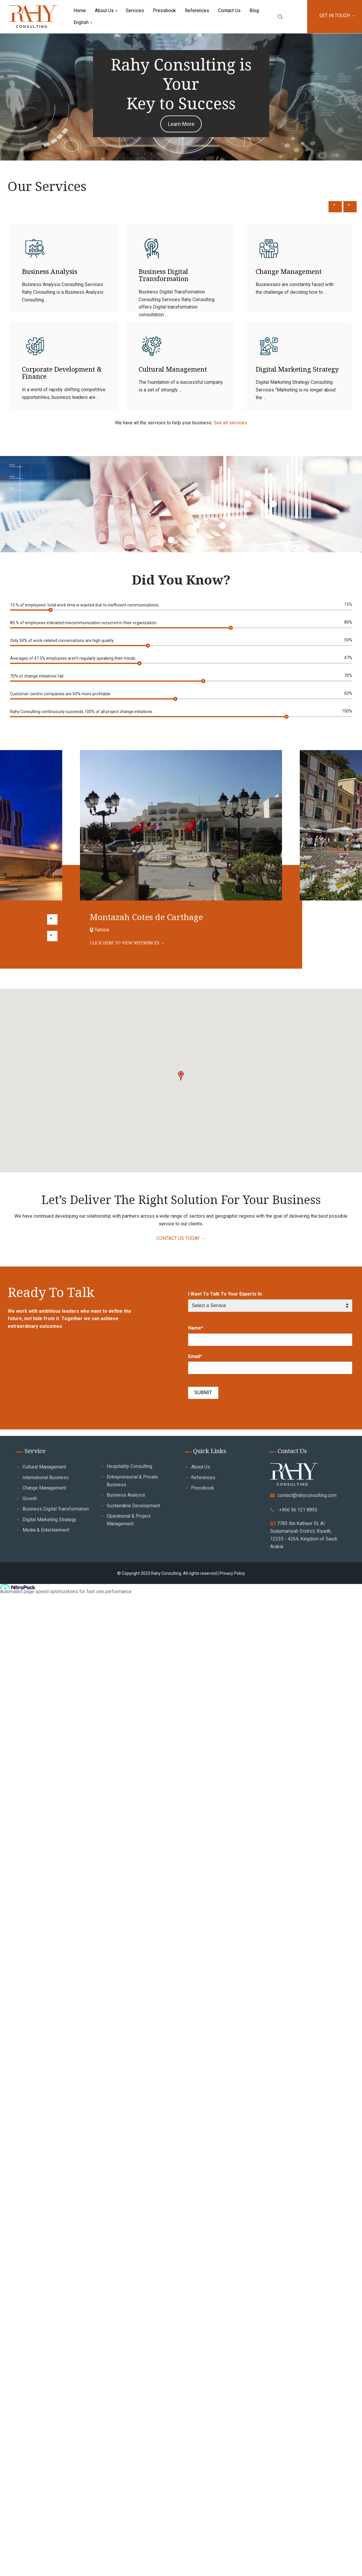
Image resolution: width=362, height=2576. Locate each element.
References (203, 1477)
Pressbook (202, 1488)
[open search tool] (280, 17)
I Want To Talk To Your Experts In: (225, 1294)
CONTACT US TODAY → (181, 1238)
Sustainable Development (133, 1505)
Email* (195, 1356)
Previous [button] (335, 201)
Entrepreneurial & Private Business (132, 1480)
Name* (195, 1328)
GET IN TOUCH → (337, 15)
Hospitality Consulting (129, 1466)
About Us (200, 1467)
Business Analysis (49, 271)
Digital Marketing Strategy (297, 369)
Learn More (181, 124)
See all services (230, 423)
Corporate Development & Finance (62, 373)
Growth (30, 1498)
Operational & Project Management (128, 1520)
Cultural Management (173, 369)
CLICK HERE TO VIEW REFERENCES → (127, 943)
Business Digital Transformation (164, 275)
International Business (46, 1477)
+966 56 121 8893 (298, 1510)
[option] (181, 321)
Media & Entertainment (46, 1530)
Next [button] (350, 201)
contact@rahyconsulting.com (307, 1495)
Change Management (289, 271)
